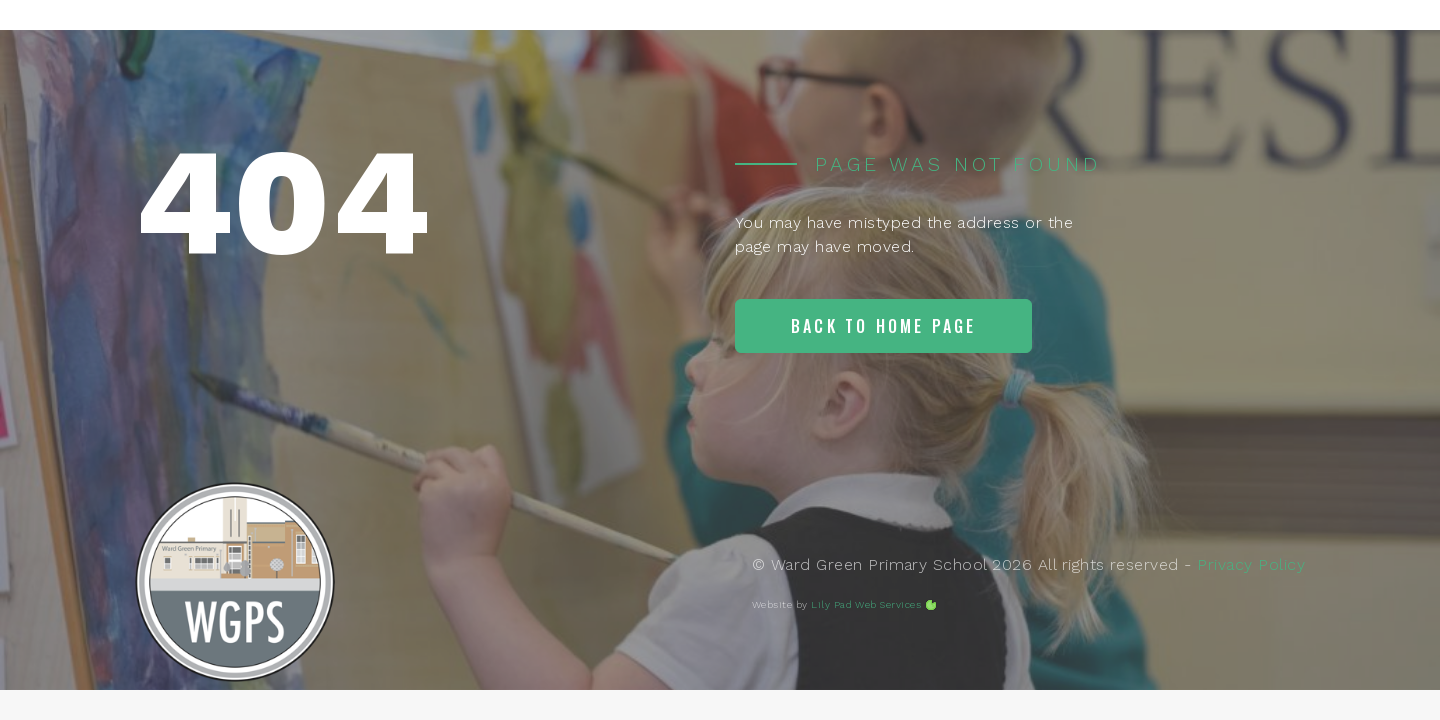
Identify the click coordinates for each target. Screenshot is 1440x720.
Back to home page (883, 326)
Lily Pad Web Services (866, 604)
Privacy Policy (1251, 564)
